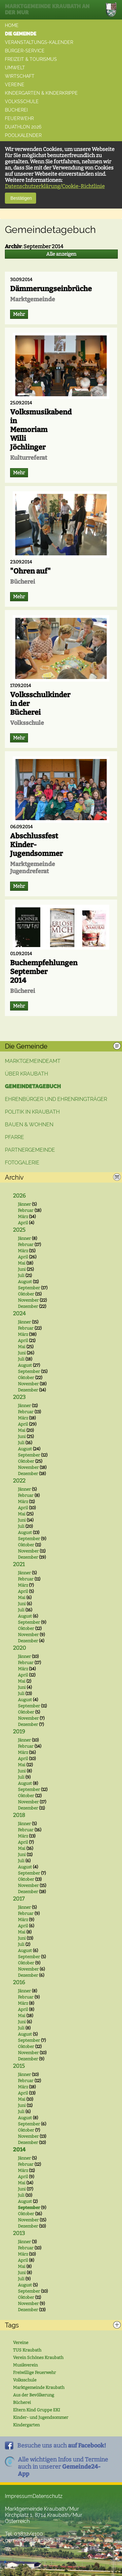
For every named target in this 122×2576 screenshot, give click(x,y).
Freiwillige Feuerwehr (34, 2372)
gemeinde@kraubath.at (32, 2540)
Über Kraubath (26, 1074)
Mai (21, 1263)
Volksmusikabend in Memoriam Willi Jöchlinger (41, 430)
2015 (19, 2066)
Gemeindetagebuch (33, 1086)
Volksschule (24, 2380)
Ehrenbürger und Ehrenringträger (56, 1099)
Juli (21, 1275)
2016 (19, 1982)
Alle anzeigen (61, 254)
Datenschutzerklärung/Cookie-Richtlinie (55, 186)
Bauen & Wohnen (29, 1124)
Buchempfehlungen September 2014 (43, 971)
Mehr (19, 314)
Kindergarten (26, 2424)
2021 (19, 1564)
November (28, 1300)
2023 (19, 1397)
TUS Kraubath (27, 2350)
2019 (19, 1731)
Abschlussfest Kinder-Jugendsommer (36, 845)
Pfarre (14, 1137)
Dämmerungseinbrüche (51, 288)
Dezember (28, 1306)
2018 (19, 1815)
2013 (19, 2233)
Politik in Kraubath (32, 1112)
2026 (19, 1195)
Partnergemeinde (30, 1150)
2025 (19, 1230)
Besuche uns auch (61, 2445)
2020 (19, 1648)
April (23, 1222)
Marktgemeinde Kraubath (38, 2387)
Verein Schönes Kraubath (38, 2357)
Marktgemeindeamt (33, 1061)
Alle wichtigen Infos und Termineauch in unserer (63, 2466)
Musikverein (25, 2365)
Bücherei (22, 2402)
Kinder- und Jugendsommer (40, 2417)
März (23, 1216)
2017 (19, 1898)
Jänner (24, 1204)
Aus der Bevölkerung (33, 2395)
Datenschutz (47, 2496)
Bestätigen (20, 198)
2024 (19, 1313)
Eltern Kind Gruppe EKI (36, 2409)
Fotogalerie (22, 1162)
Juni (22, 1269)
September (29, 1287)
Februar (26, 1210)
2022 (19, 1480)
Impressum (19, 2496)
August (25, 1281)
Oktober (26, 1294)
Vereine (20, 2342)
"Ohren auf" (30, 571)
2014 (19, 2149)
